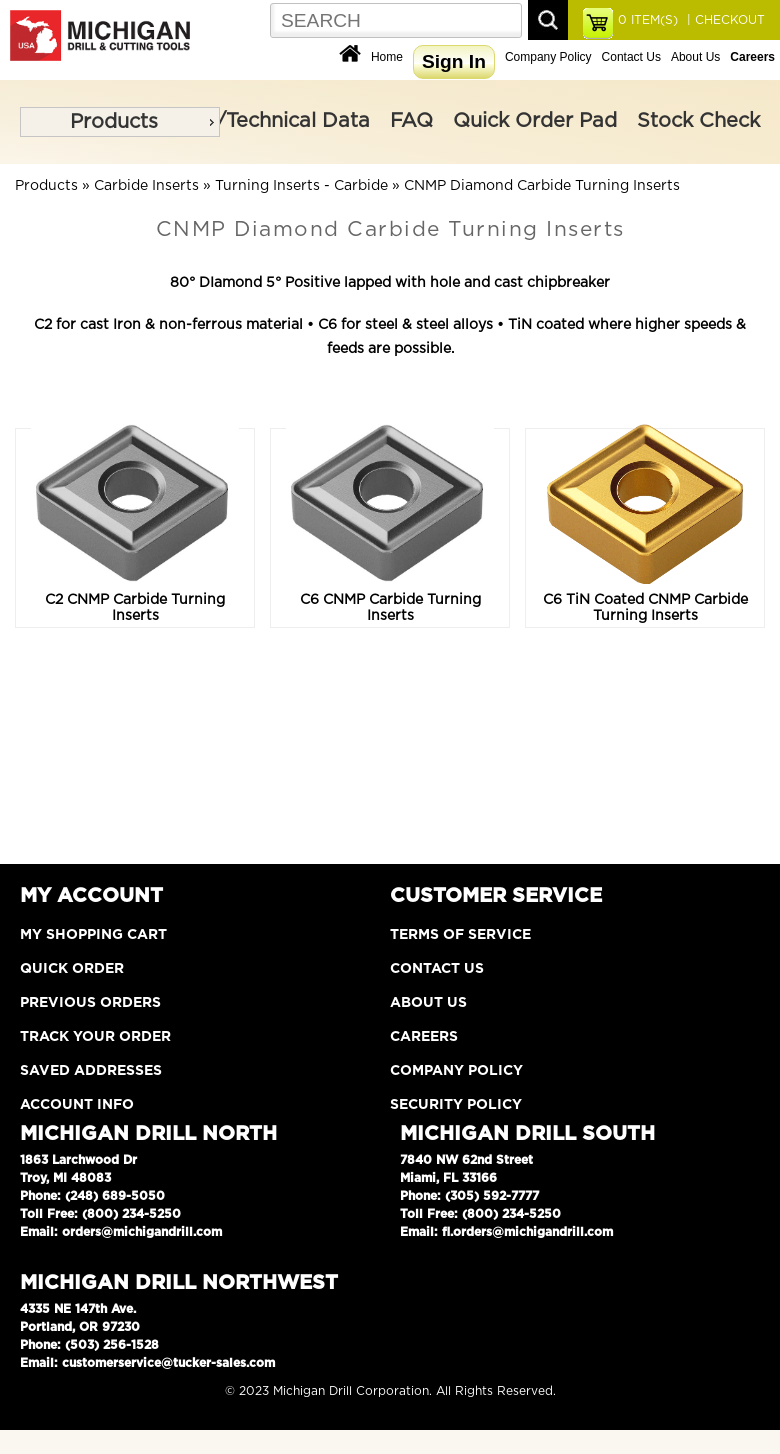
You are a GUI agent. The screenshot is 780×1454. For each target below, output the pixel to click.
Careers (424, 1037)
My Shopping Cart (93, 935)
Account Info (77, 1105)
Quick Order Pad (535, 121)
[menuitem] (120, 122)
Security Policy (456, 1105)
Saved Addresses (91, 1071)
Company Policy (548, 57)
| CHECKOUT (724, 20)
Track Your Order (95, 1037)
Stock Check (698, 121)
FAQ (411, 121)
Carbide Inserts (146, 186)
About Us (695, 57)
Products (114, 122)
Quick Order (72, 969)
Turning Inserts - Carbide (301, 186)
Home (387, 57)
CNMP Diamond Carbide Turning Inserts (542, 186)
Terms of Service (460, 935)
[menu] (120, 122)
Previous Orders (90, 1003)
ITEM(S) (648, 20)
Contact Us (631, 57)
